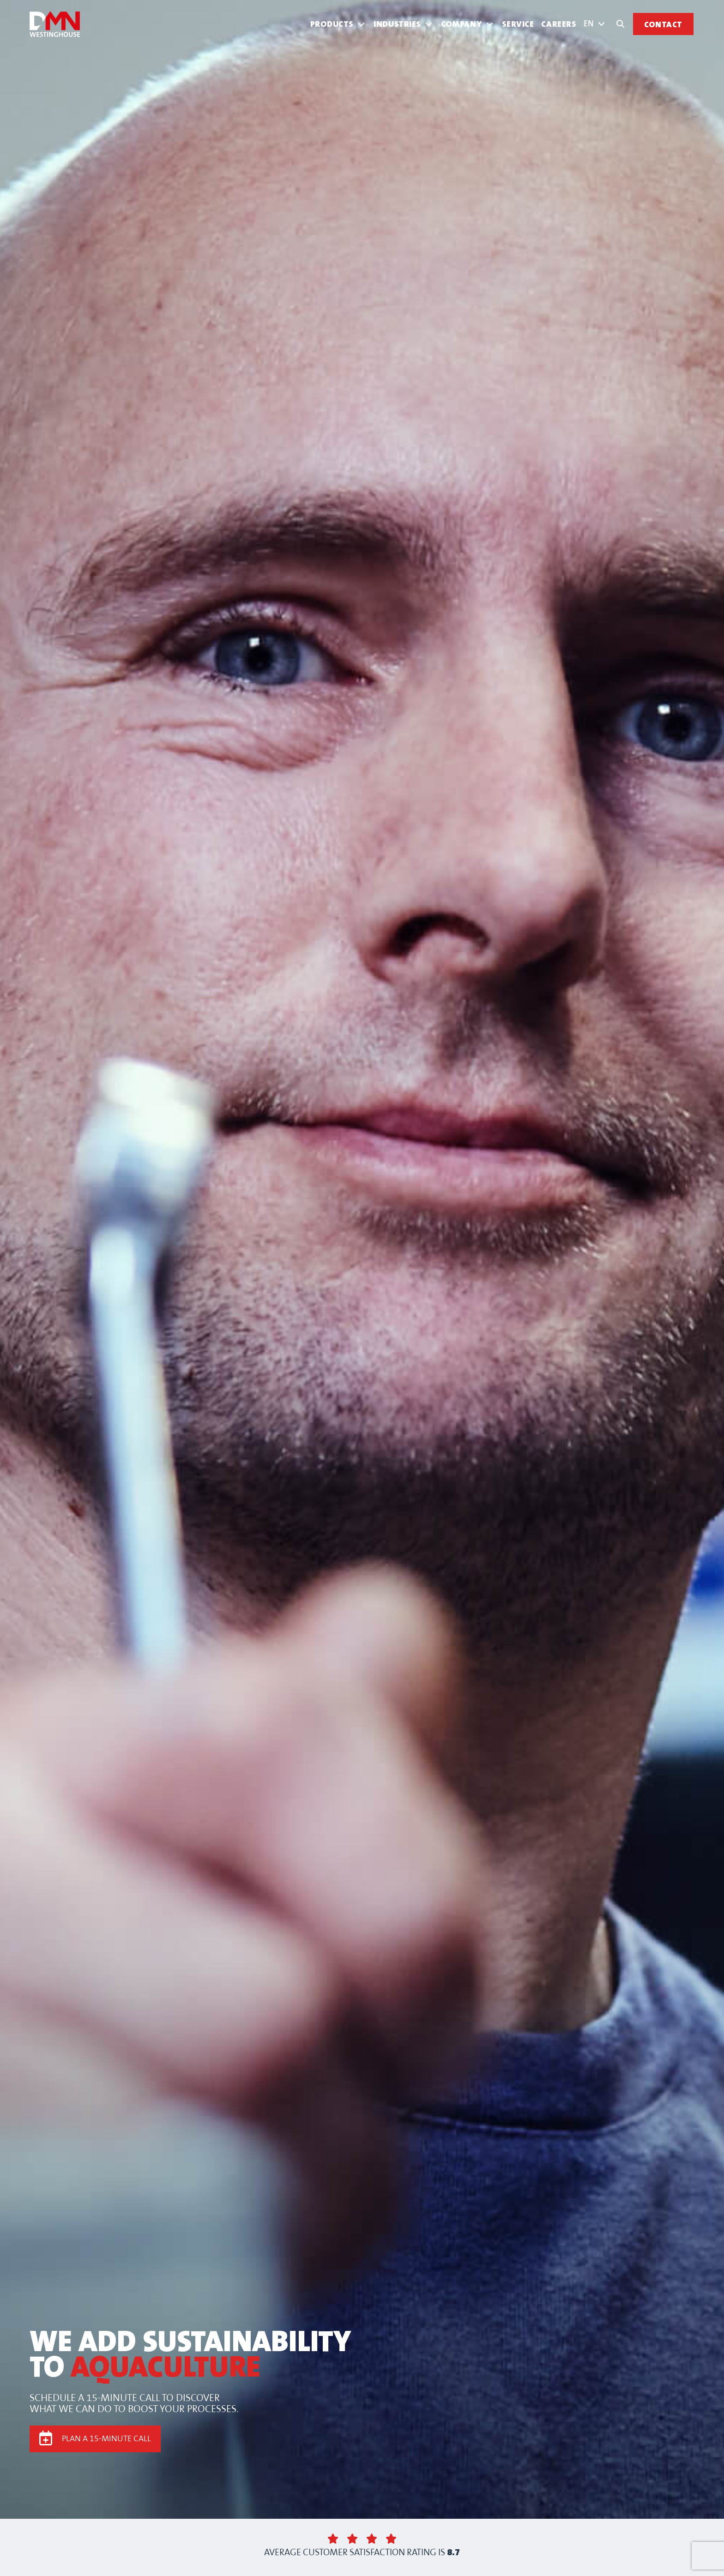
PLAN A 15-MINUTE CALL (106, 2439)
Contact (663, 25)
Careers (558, 24)
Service (518, 24)
